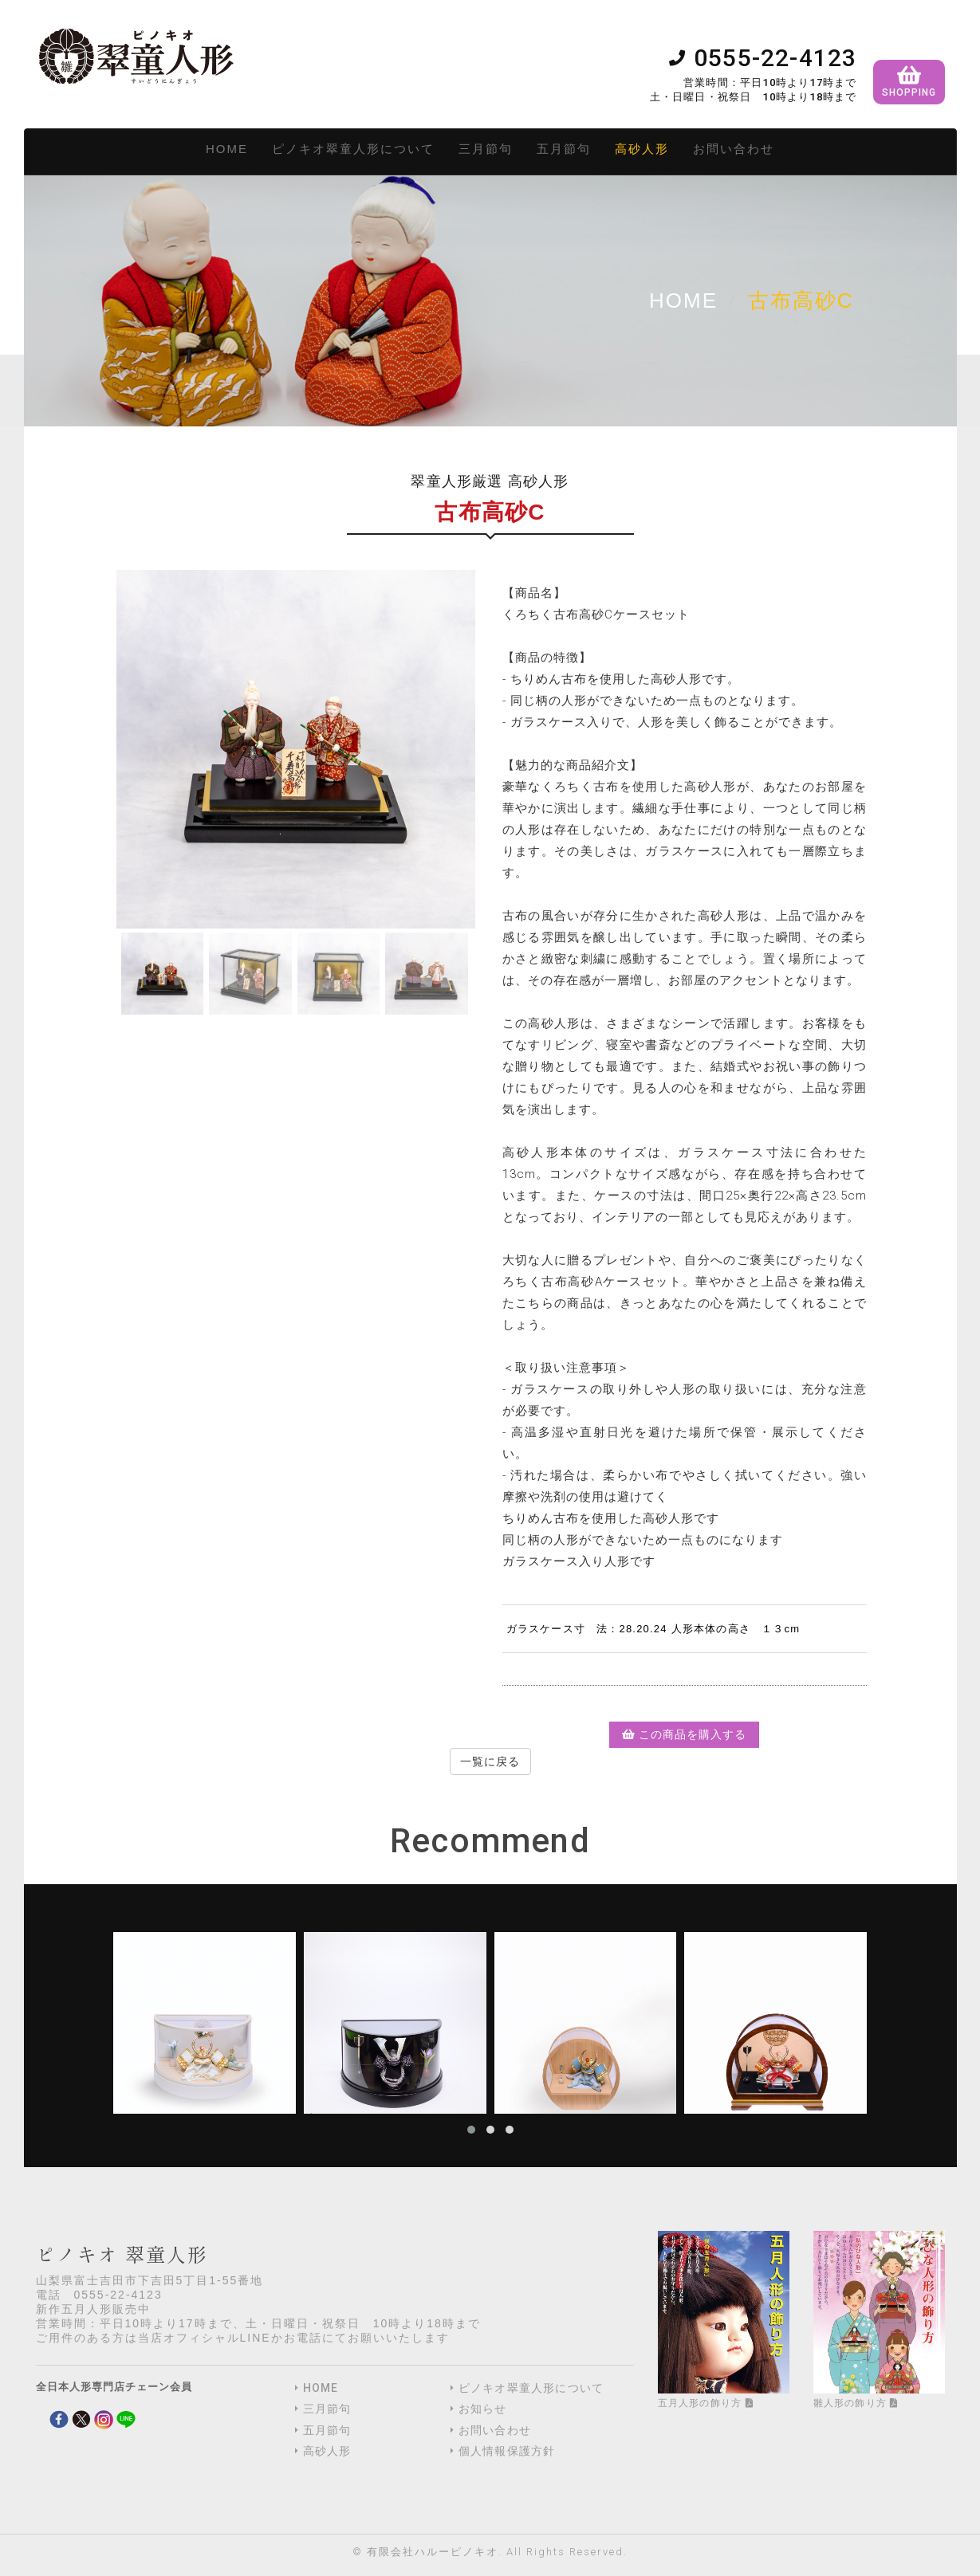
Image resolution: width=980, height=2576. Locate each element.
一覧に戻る (490, 1761)
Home (683, 300)
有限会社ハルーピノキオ (432, 2552)
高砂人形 (642, 148)
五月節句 (564, 148)
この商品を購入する (684, 1734)
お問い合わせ (733, 148)
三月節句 (486, 148)
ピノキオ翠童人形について (353, 148)
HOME (227, 148)
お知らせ (483, 2408)
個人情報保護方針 (507, 2450)
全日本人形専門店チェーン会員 (114, 2387)
